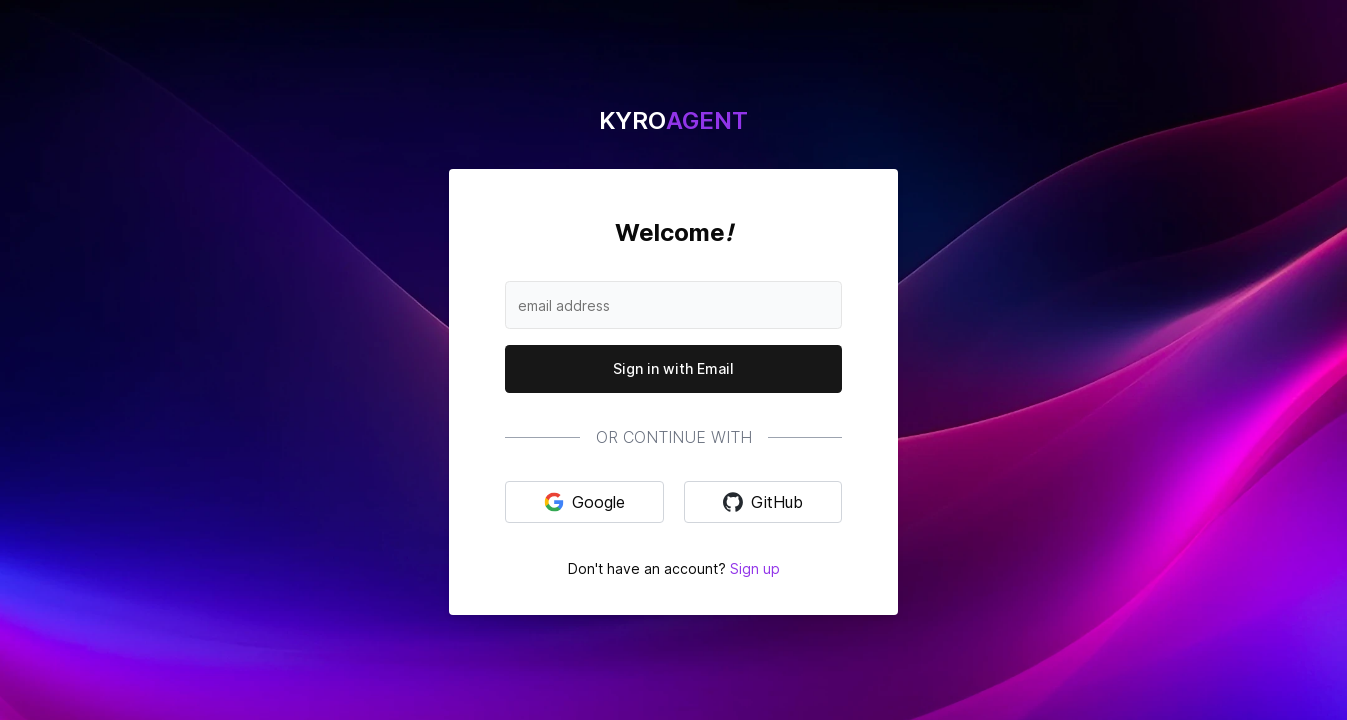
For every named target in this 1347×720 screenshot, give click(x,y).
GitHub (763, 502)
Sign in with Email (673, 368)
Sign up (755, 568)
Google (584, 502)
